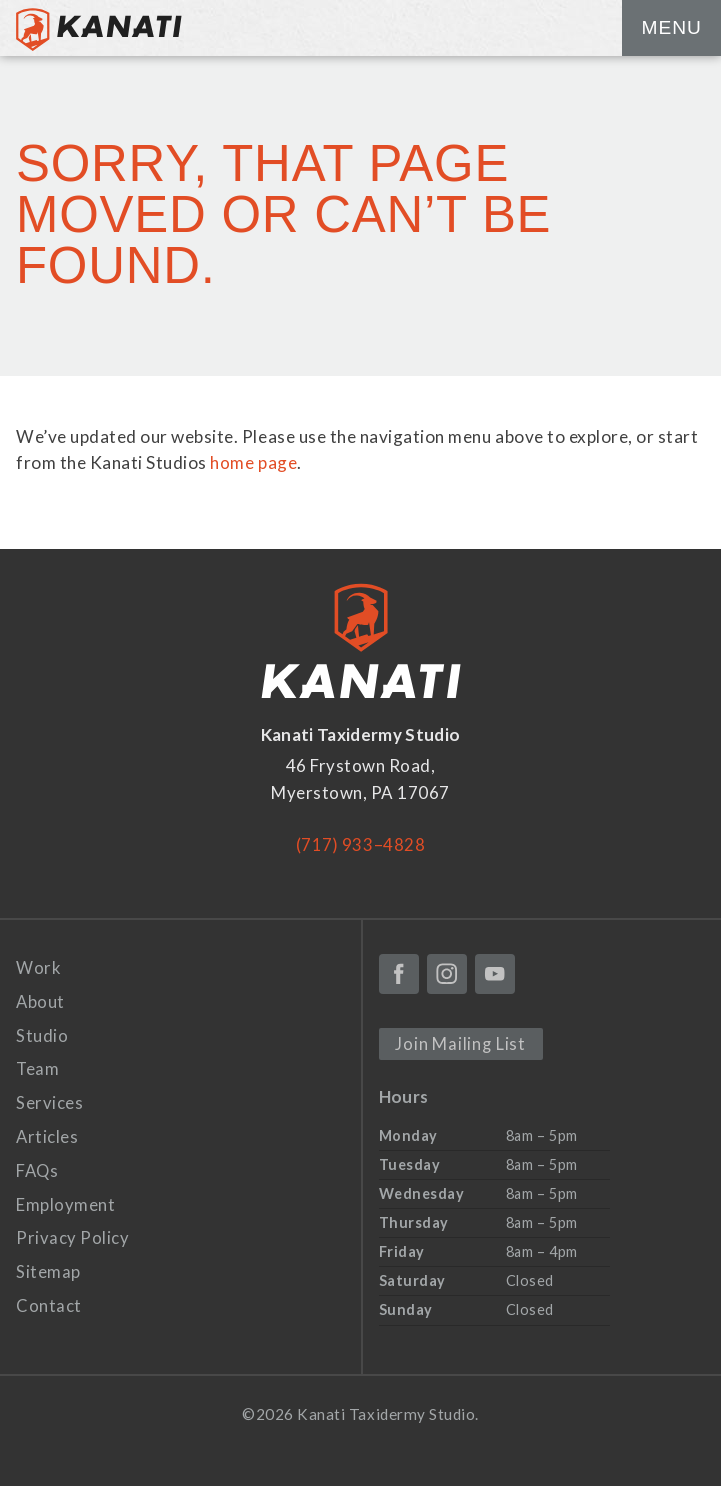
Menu (671, 27)
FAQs (38, 1169)
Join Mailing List (461, 1042)
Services (49, 1101)
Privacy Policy (72, 1236)
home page (253, 462)
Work (38, 966)
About (41, 1000)
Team (37, 1068)
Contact (49, 1304)
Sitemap (48, 1270)
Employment (65, 1203)
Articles (47, 1135)
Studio (42, 1034)
